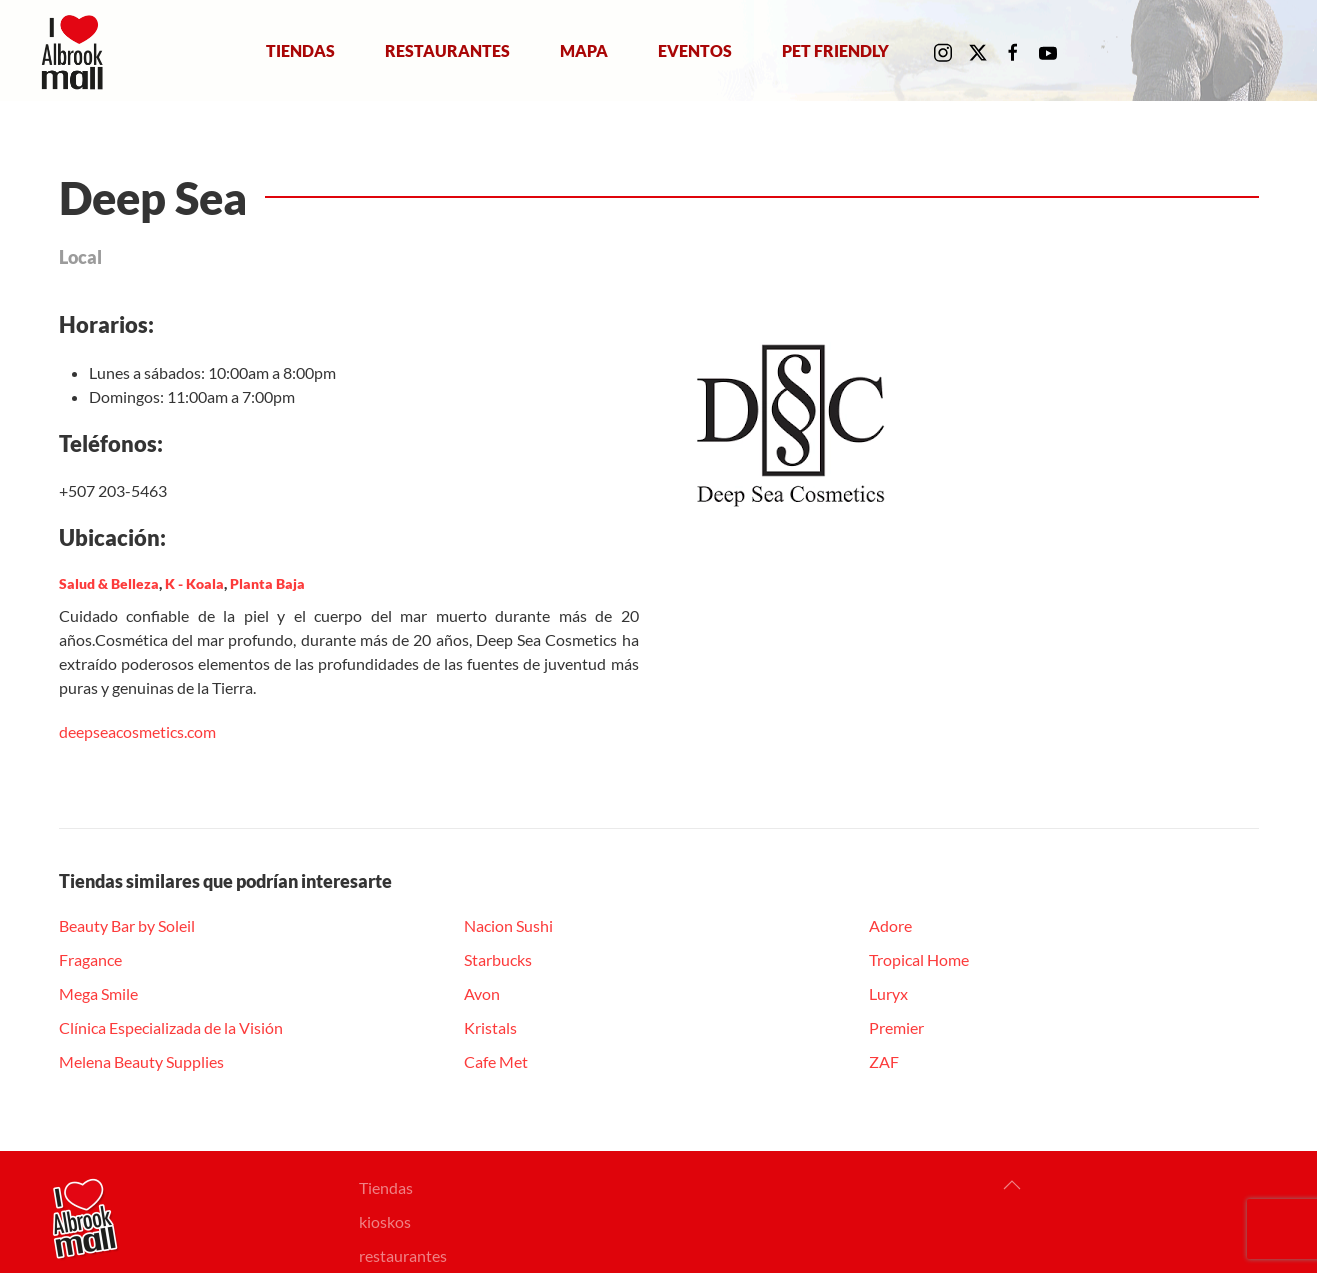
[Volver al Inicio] (76, 50)
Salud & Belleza (109, 583)
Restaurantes (447, 49)
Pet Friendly (835, 49)
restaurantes (403, 1255)
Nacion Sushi (508, 925)
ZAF (884, 1061)
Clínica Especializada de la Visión (171, 1027)
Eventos (695, 49)
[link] (137, 731)
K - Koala (194, 583)
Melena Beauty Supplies (141, 1061)
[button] (1012, 1185)
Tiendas (300, 49)
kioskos (385, 1221)
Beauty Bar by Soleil (127, 925)
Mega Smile (98, 993)
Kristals (490, 1027)
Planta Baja (267, 583)
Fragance (90, 959)
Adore (890, 925)
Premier (896, 1027)
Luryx (888, 993)
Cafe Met (496, 1061)
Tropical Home (919, 959)
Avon (482, 993)
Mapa (584, 49)
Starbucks (498, 959)
